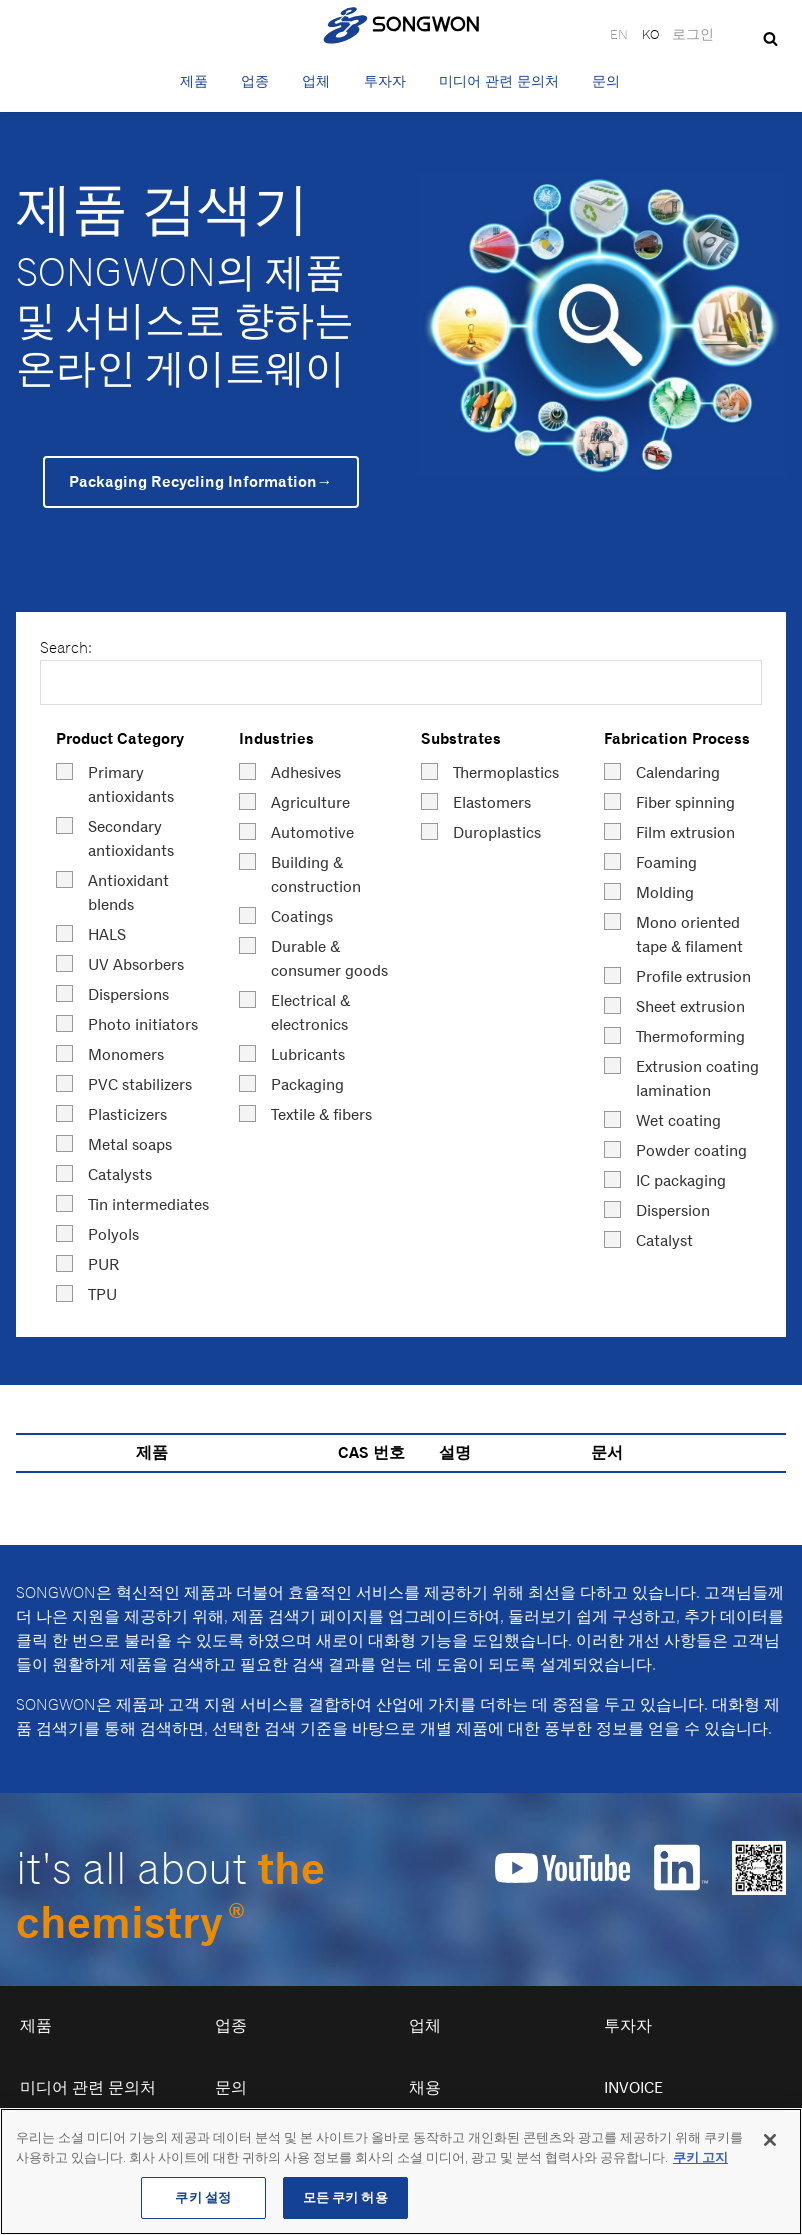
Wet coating (678, 1120)
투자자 (385, 81)
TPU (102, 1294)
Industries (276, 738)
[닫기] (770, 2143)
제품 (194, 81)
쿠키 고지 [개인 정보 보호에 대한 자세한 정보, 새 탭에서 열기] (700, 2160)
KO (650, 34)
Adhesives (306, 772)
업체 (316, 81)
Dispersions (128, 994)
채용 (425, 2087)
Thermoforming (690, 1036)
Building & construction (316, 874)
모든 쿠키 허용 (345, 2200)
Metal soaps (130, 1144)
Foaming (666, 862)
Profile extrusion (693, 976)
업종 (255, 81)
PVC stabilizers (140, 1084)
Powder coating (691, 1150)
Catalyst (664, 1240)
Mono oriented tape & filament (689, 934)
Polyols (113, 1234)
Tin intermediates (148, 1204)
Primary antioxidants (131, 784)
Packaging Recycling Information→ (201, 481)
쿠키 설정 (203, 2200)
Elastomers (492, 802)
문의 (606, 81)
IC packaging (681, 1180)
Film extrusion (685, 832)
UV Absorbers (136, 964)
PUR (104, 1264)
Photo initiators (143, 1024)
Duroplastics (497, 832)
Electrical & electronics (310, 1012)
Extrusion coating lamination (697, 1078)
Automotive (312, 832)
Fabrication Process (677, 738)
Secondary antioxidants (131, 838)
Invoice (633, 2087)
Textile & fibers (321, 1114)
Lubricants (308, 1054)
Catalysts (120, 1174)
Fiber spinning (685, 802)
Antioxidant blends (128, 892)
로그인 (693, 34)
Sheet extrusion (690, 1006)
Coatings (302, 916)
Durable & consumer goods (329, 958)
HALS (107, 934)
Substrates (461, 738)
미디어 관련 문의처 (499, 81)
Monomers (126, 1054)
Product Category (120, 738)
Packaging (307, 1084)
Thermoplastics (506, 772)
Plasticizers (127, 1114)
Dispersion (673, 1210)
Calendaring (678, 772)
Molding (665, 892)
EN (619, 34)
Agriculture (310, 802)
